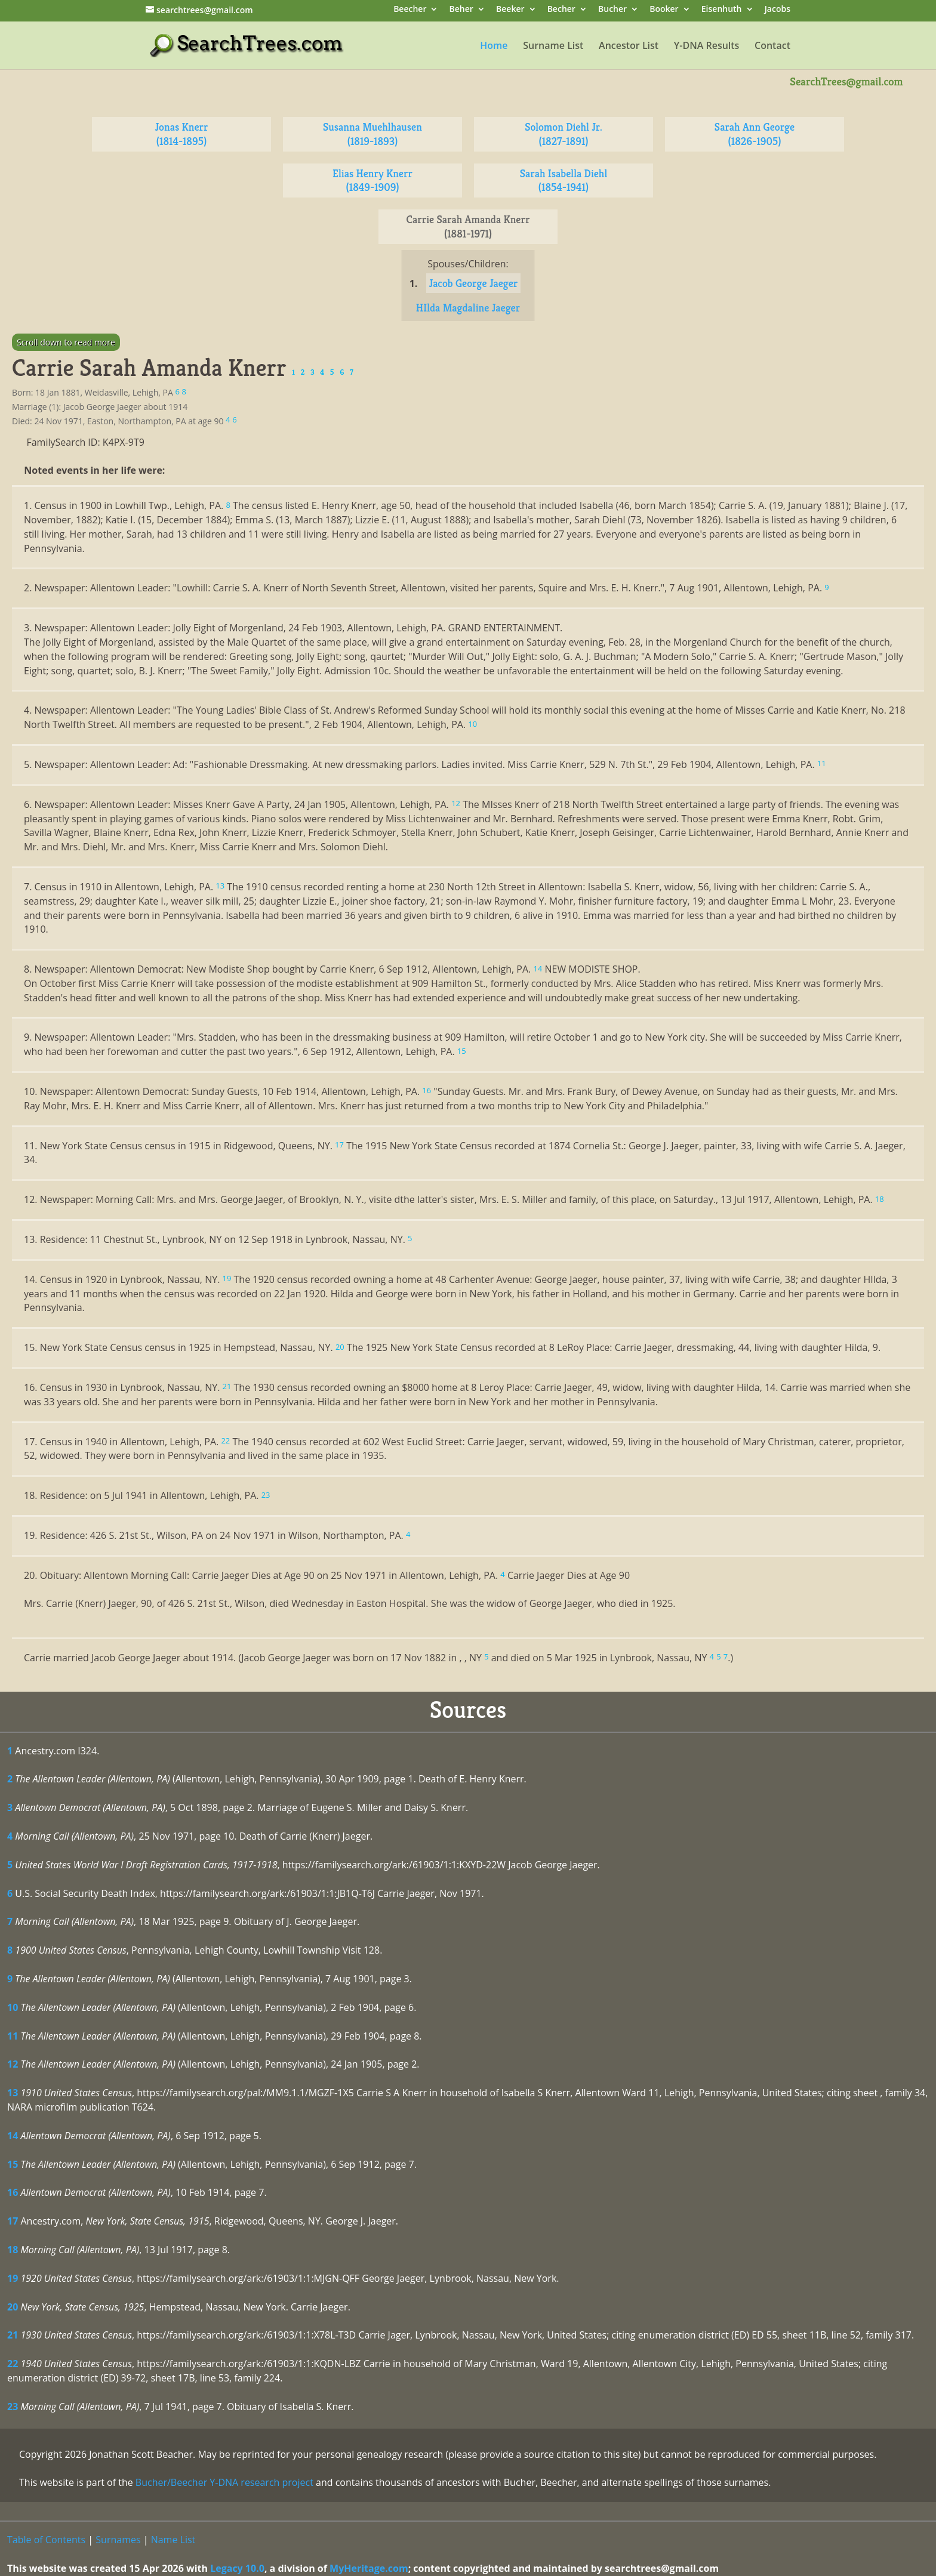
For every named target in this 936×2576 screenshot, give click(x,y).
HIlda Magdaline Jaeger (468, 307)
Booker (663, 9)
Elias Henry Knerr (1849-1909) (372, 180)
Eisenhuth (721, 9)
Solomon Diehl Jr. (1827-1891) (563, 134)
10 (12, 2007)
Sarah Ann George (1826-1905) (755, 134)
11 (12, 2036)
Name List (173, 2539)
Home (493, 46)
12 (12, 2064)
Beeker (510, 9)
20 (12, 2306)
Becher (561, 9)
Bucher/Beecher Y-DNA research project (224, 2482)
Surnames (118, 2539)
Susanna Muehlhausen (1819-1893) (372, 134)
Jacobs (777, 9)
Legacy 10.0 (237, 2568)
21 (12, 2334)
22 (12, 2363)
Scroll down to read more (66, 342)
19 (12, 2278)
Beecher (409, 9)
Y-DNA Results (707, 46)
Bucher (612, 9)
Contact (772, 46)
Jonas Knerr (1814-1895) (181, 134)
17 (12, 2221)
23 (12, 2406)
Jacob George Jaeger (473, 283)
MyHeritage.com (369, 2568)
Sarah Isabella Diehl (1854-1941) (564, 180)
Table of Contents (46, 2539)
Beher (461, 9)
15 (12, 2164)
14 (12, 2135)
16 (12, 2192)
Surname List (553, 46)
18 (12, 2249)
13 (12, 2092)
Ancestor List (628, 46)
